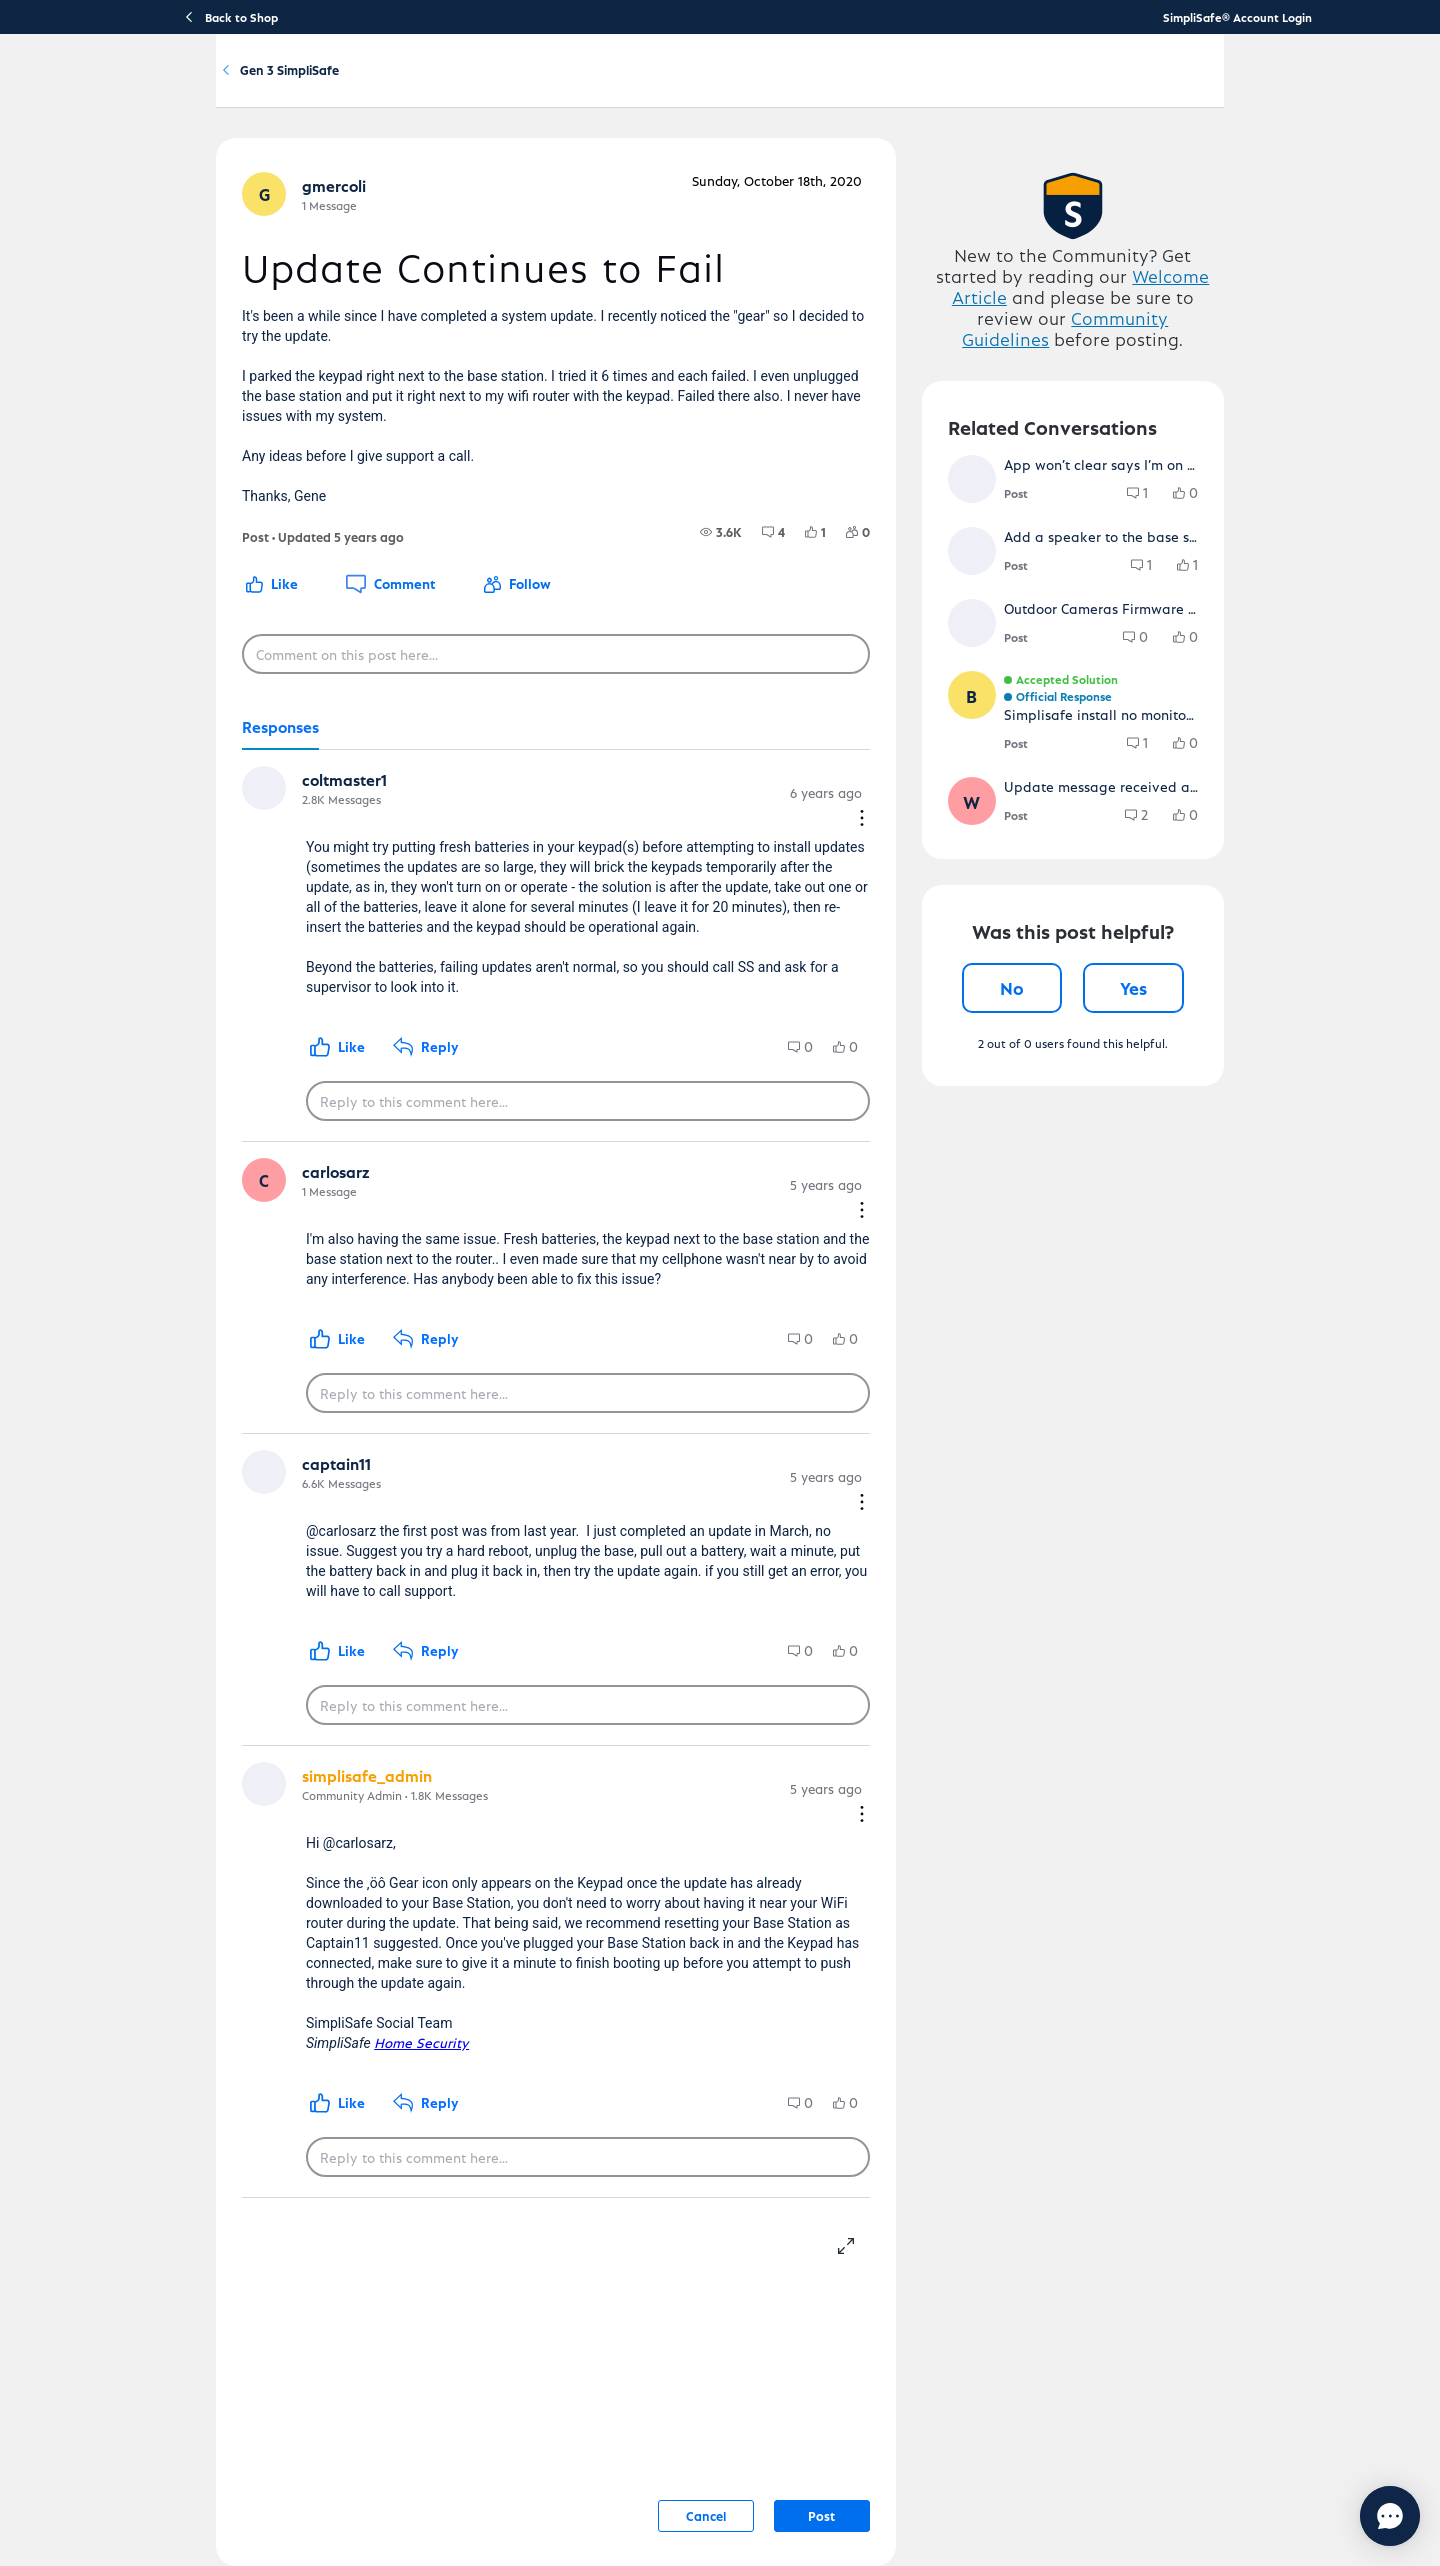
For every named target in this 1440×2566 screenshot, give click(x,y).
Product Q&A (330, 178)
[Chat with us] (1335, 2516)
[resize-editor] (882, 2199)
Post (850, 2471)
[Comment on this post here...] (534, 730)
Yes (1194, 1214)
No (1052, 1214)
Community (909, 86)
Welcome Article (1126, 387)
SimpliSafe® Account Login (1237, 17)
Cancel (734, 2471)
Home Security (349, 1998)
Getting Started (556, 86)
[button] (194, 308)
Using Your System (679, 86)
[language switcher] (1277, 86)
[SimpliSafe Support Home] (245, 86)
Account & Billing (806, 86)
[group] (749, 608)
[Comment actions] (890, 871)
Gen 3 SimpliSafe (462, 178)
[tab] (208, 804)
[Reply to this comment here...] (566, 1142)
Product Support (440, 86)
